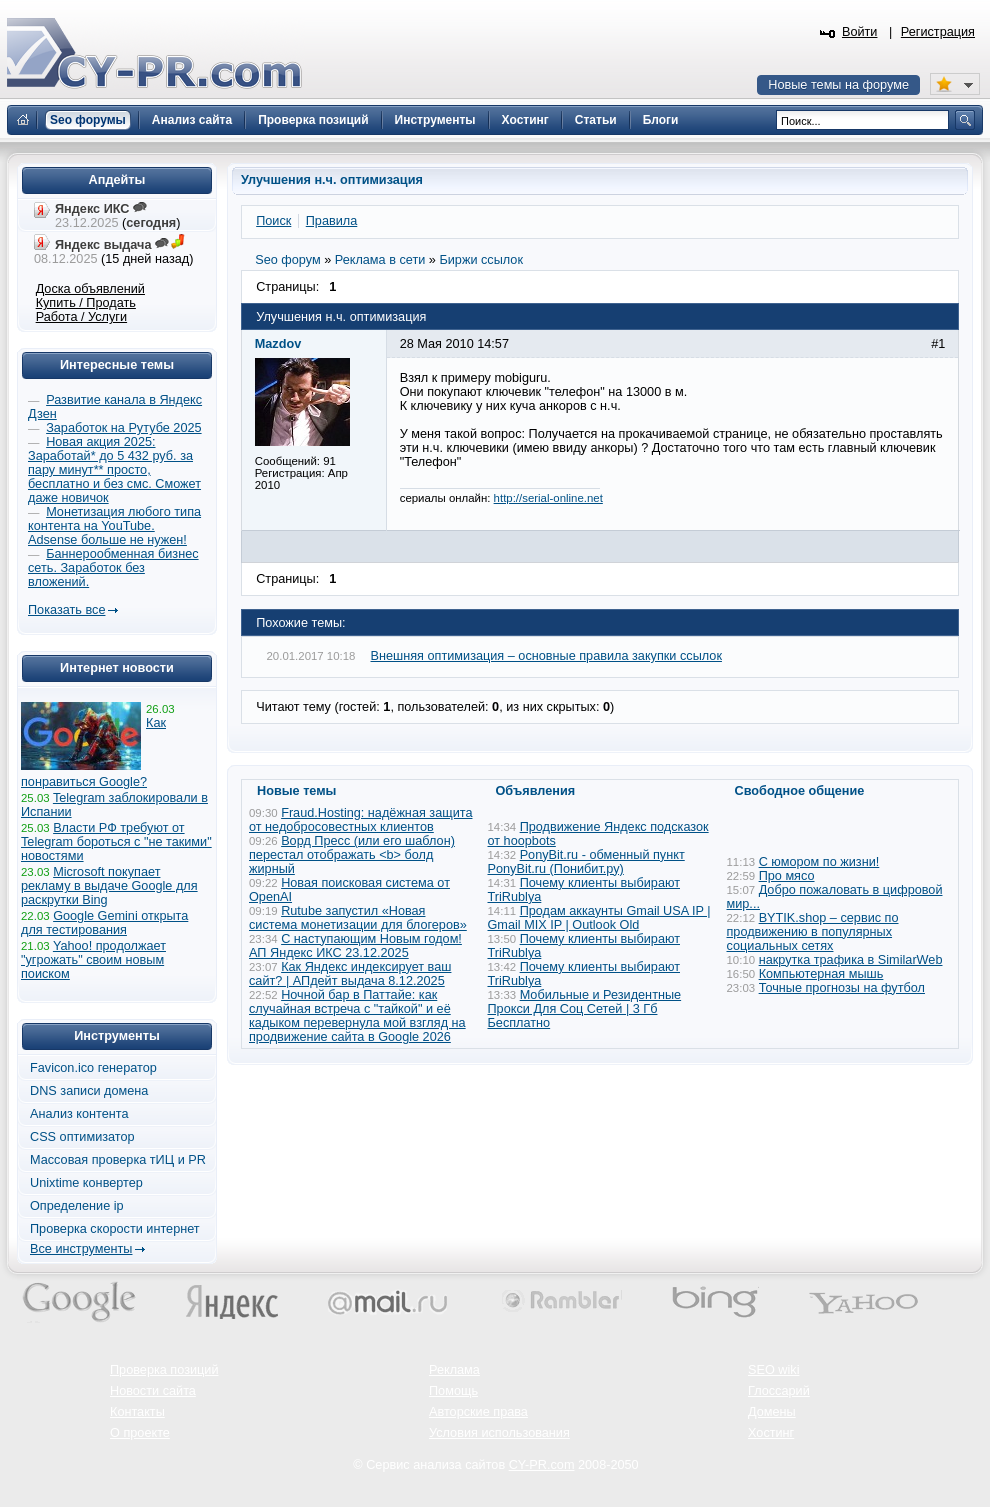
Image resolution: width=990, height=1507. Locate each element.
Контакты (137, 1412)
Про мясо (787, 876)
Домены (772, 1412)
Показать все (66, 610)
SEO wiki (773, 1370)
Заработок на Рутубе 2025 (123, 428)
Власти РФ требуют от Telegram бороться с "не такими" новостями (116, 842)
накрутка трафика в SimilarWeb (851, 960)
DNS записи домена (89, 1091)
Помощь (453, 1391)
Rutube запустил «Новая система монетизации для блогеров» (358, 918)
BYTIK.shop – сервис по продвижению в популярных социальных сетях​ (813, 932)
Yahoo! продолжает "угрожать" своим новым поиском (93, 960)
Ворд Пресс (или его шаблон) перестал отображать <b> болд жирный (352, 855)
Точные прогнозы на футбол (842, 988)
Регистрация (938, 32)
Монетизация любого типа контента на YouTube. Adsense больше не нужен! (114, 526)
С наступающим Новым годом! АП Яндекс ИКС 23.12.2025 (355, 946)
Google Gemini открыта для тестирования (104, 923)
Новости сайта (153, 1391)
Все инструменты (81, 1249)
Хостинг (771, 1433)
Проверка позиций (164, 1370)
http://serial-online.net (548, 498)
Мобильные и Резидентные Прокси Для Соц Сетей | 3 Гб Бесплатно (585, 1009)
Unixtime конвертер (86, 1183)
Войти (860, 32)
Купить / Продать (86, 303)
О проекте (140, 1433)
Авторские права (478, 1412)
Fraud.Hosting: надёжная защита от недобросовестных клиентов (360, 820)
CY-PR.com (542, 1465)
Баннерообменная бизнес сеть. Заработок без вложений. (113, 568)
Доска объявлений (90, 289)
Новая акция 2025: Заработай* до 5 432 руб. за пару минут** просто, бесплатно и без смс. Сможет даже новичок (114, 470)
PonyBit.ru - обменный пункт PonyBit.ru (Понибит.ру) (586, 862)
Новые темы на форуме (838, 85)
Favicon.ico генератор (93, 1068)
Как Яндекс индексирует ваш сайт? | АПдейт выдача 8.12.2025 (350, 974)
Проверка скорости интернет (115, 1229)
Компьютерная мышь (821, 974)
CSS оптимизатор (82, 1137)
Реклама (454, 1370)
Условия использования (499, 1433)
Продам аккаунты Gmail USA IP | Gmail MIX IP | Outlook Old (599, 918)
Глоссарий (779, 1391)
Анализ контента (79, 1114)
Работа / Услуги (81, 317)
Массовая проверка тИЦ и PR (118, 1160)
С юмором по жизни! (819, 862)
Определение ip (77, 1206)
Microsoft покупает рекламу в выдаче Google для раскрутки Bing (109, 886)
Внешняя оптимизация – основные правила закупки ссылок (546, 656)
